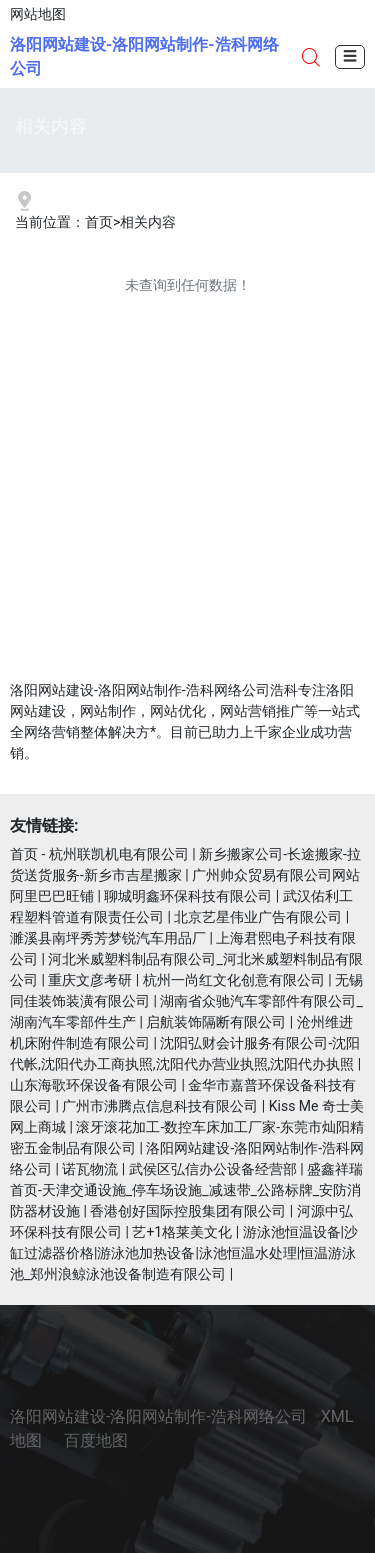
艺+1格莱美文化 (182, 1232)
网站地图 (38, 14)
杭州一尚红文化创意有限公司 (234, 980)
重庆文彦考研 (90, 980)
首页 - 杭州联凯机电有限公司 (99, 854)
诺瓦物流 (90, 1169)
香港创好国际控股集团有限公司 (188, 1211)
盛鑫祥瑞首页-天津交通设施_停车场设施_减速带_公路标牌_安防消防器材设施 (186, 1190)
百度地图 (96, 1440)
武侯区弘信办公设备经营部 (213, 1169)
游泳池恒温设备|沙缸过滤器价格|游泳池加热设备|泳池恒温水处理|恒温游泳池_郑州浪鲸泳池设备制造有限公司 (184, 1253)
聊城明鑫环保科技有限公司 (188, 896)
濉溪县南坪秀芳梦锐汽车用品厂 (108, 938)
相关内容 (148, 222)
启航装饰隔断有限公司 (216, 1022)
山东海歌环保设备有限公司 (94, 1085)
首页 (99, 222)
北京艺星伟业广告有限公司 (258, 917)
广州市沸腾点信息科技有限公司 (160, 1106)
